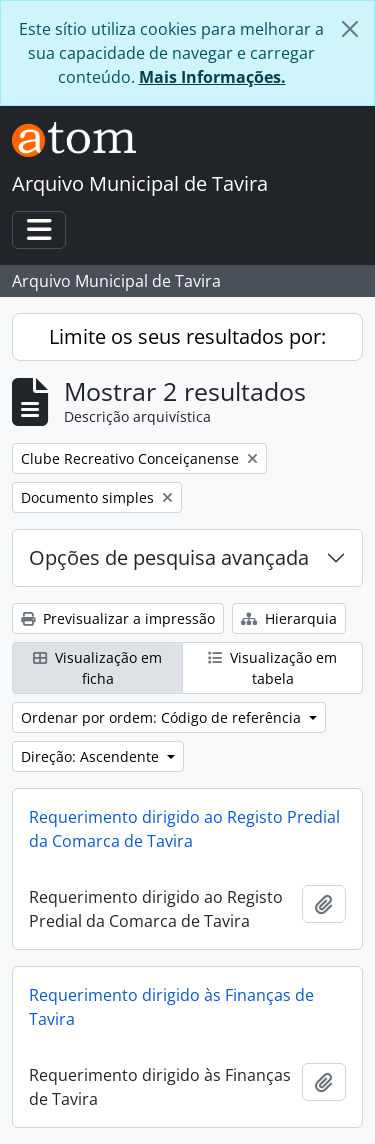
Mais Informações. (212, 77)
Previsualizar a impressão (118, 618)
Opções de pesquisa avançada (169, 557)
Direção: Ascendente (92, 756)
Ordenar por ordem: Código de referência (163, 717)
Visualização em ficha (97, 668)
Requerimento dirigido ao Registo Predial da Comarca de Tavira (184, 829)
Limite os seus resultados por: (187, 336)
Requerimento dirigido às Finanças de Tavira (171, 1007)
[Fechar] (350, 29)
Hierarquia (289, 618)
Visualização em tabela (272, 668)
